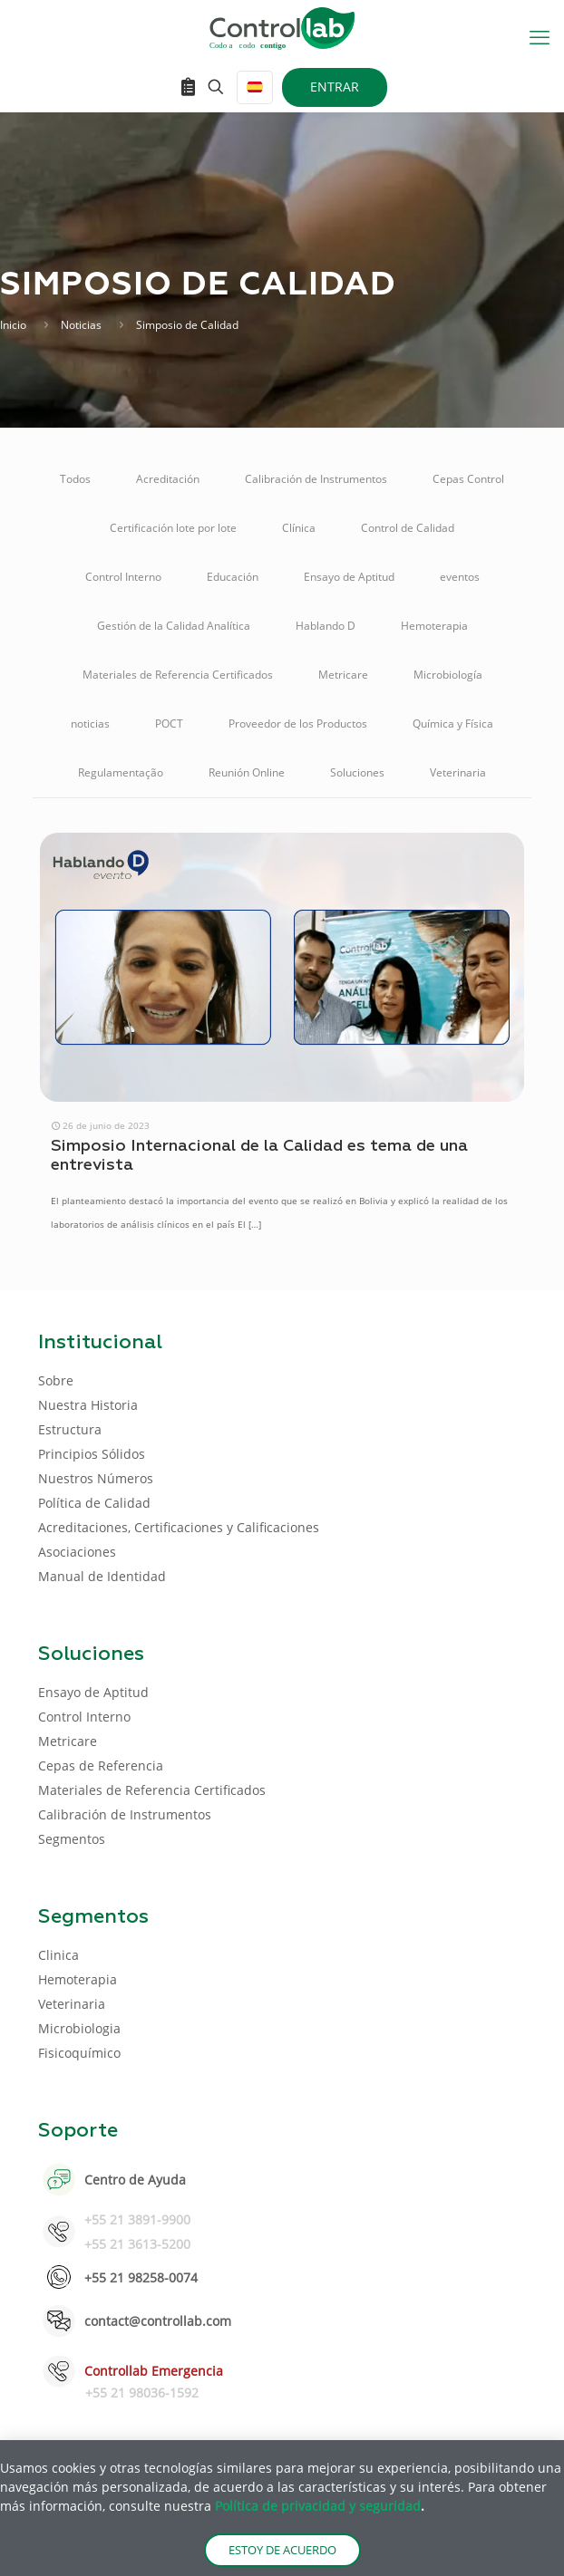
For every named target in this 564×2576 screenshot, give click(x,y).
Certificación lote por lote (173, 527)
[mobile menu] (539, 36)
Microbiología (447, 674)
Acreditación (167, 479)
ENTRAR (334, 86)
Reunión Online (247, 772)
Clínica (299, 527)
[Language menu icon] (255, 87)
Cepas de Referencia (100, 1765)
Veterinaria (458, 772)
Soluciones (357, 772)
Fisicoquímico (79, 2052)
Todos (75, 479)
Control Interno (123, 576)
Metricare (343, 674)
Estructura (70, 1429)
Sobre (55, 1380)
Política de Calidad (94, 1502)
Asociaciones (77, 1551)
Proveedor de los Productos (298, 723)
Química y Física (453, 723)
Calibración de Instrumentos (316, 479)
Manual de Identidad (102, 1576)
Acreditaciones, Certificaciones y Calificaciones (178, 1527)
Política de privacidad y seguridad (318, 2505)
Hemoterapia (434, 625)
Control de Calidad (407, 527)
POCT (169, 723)
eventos (460, 576)
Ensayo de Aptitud (349, 576)
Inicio (13, 325)
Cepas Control (468, 479)
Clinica (58, 1954)
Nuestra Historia (88, 1404)
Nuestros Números (95, 1478)
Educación (232, 576)
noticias (90, 723)
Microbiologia (79, 2028)
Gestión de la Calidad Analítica (173, 625)
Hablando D (325, 625)
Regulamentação (120, 772)
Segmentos (71, 1839)
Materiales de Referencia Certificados (178, 674)
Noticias (81, 325)
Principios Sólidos (91, 1453)
